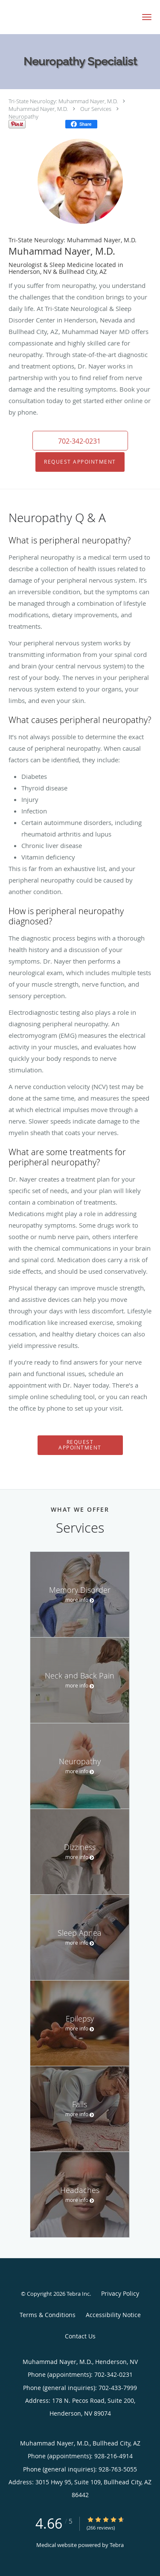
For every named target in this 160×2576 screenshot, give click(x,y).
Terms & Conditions (48, 2315)
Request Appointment (80, 461)
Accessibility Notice (113, 2315)
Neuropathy (23, 116)
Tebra (117, 2545)
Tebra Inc (78, 2293)
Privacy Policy (120, 2293)
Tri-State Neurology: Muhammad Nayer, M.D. (63, 101)
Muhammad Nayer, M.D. (38, 109)
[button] (146, 17)
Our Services (95, 109)
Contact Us (80, 2336)
